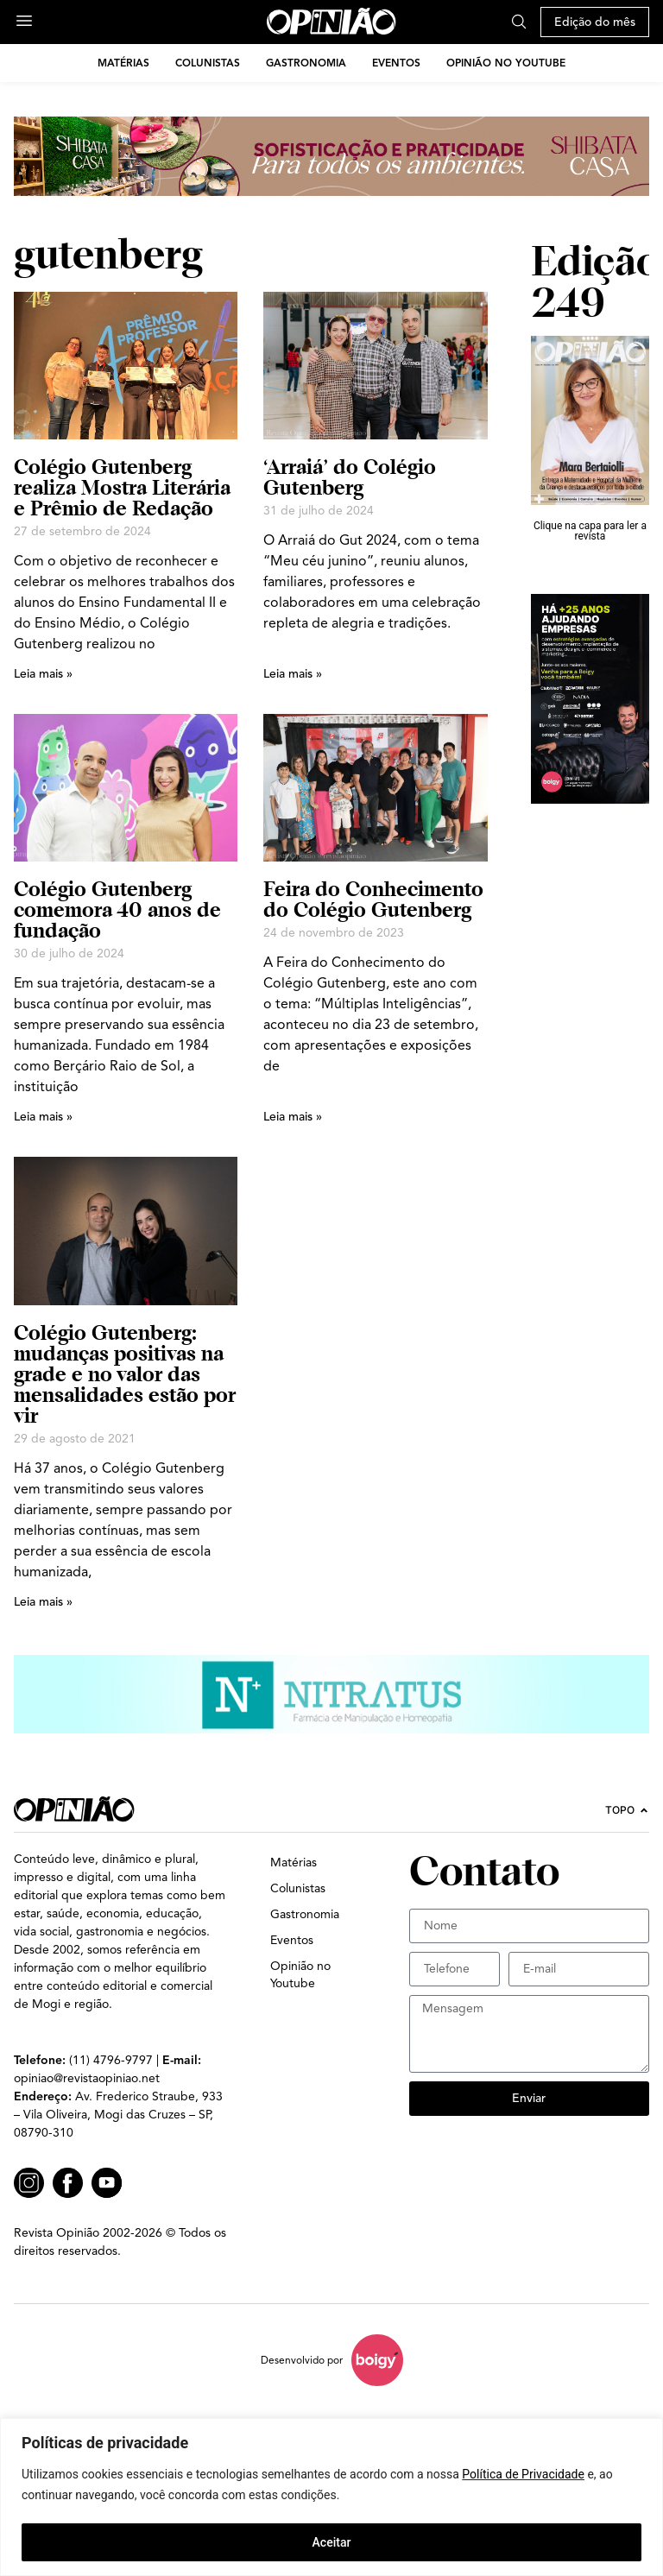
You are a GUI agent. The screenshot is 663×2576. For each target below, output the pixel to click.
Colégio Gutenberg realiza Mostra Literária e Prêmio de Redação (122, 487)
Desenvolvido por (302, 2359)
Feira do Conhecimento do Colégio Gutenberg (373, 899)
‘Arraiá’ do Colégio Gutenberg (349, 477)
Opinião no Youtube (505, 62)
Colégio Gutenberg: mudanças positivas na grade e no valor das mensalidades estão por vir (125, 1374)
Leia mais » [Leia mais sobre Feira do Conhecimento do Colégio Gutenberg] (292, 1116)
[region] (331, 2497)
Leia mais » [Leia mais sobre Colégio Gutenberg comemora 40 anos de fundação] (43, 1116)
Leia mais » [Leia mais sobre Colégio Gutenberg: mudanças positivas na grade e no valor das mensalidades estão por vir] (43, 1601)
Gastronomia (306, 62)
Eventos (396, 62)
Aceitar (332, 2542)
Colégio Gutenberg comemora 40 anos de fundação (117, 909)
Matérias (123, 62)
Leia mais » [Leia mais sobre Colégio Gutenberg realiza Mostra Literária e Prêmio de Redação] (43, 673)
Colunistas (207, 62)
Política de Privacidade (523, 2475)
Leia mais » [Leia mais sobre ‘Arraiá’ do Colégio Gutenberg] (292, 673)
